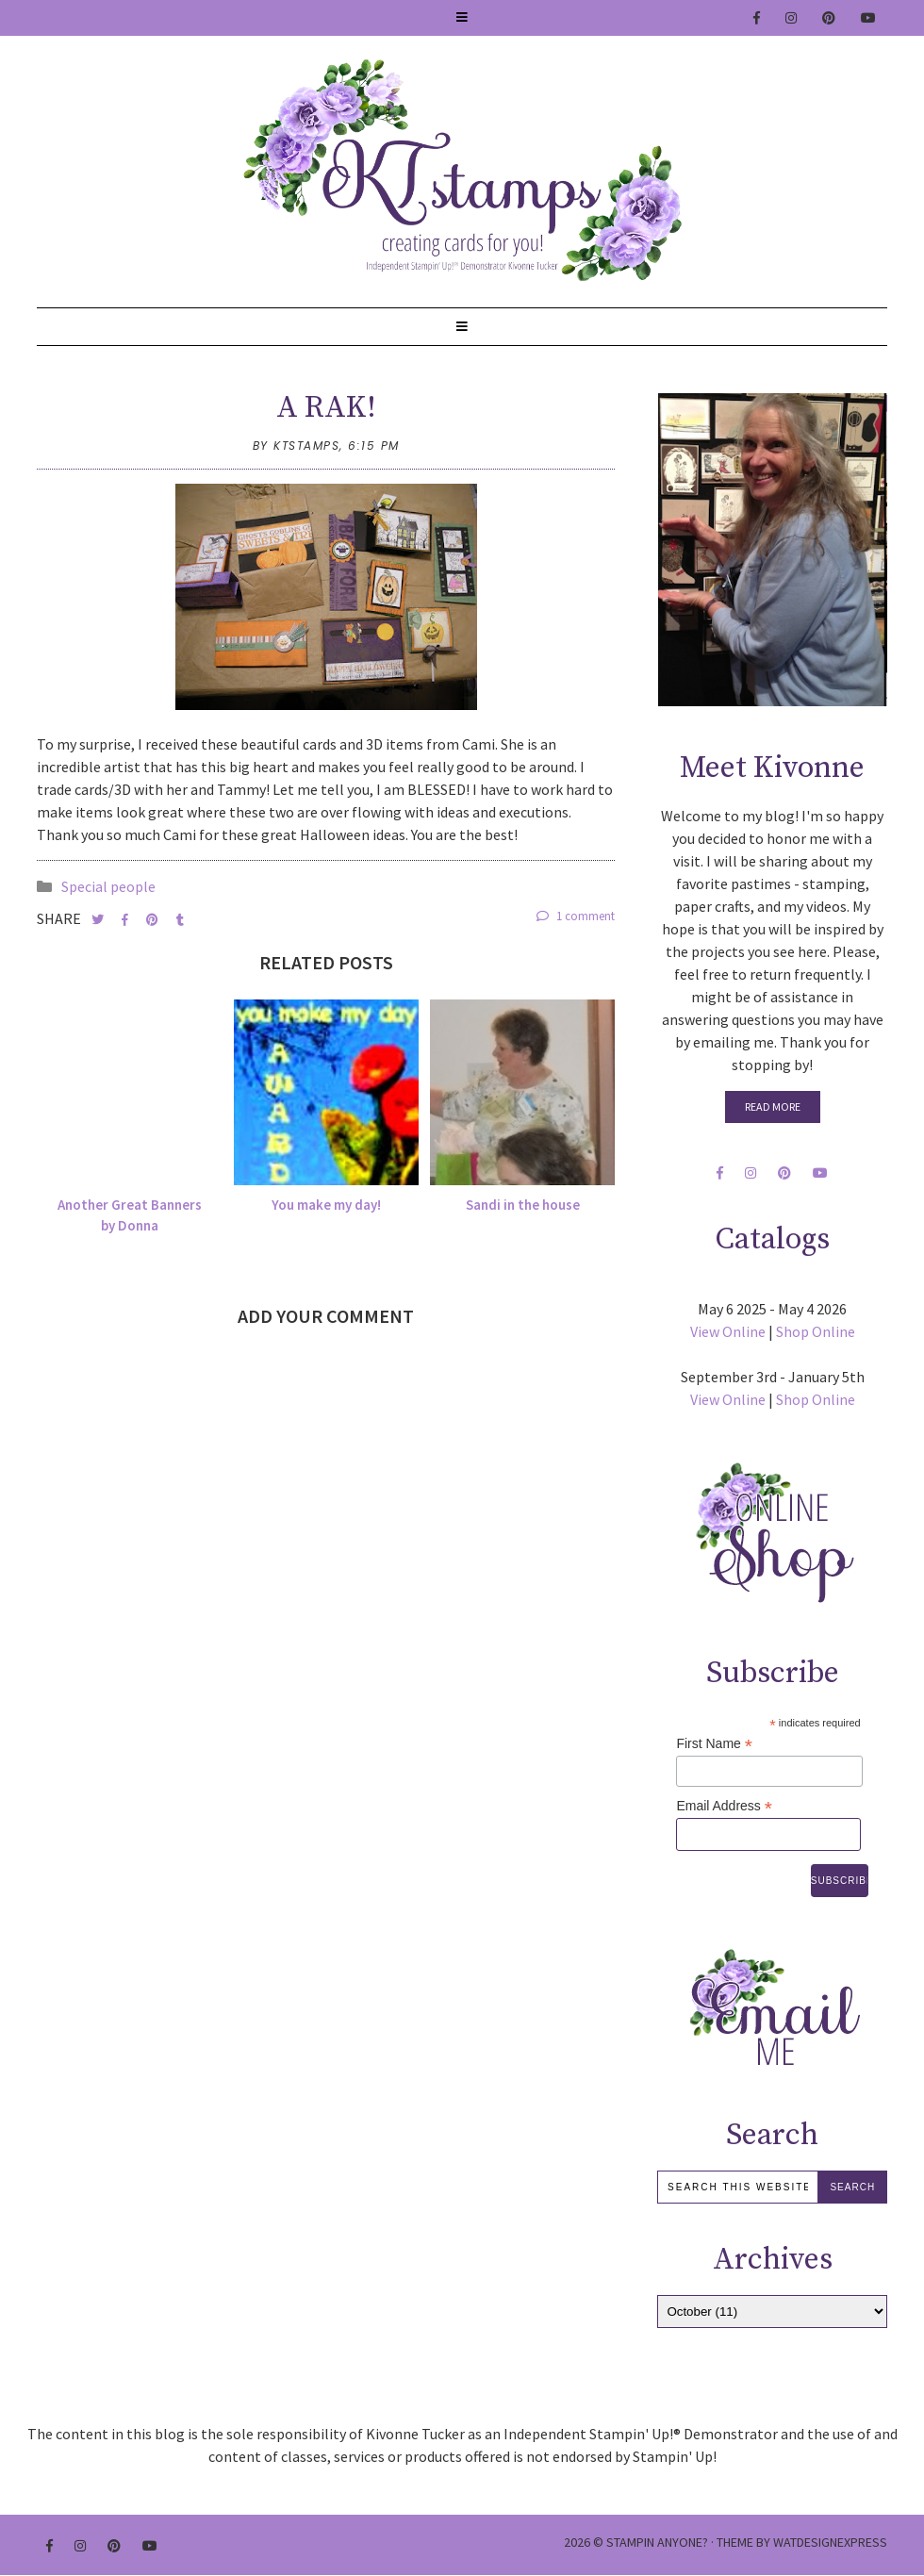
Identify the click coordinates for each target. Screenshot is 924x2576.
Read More (772, 1106)
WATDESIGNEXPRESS (830, 2542)
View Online (728, 1331)
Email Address (724, 1806)
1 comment (575, 916)
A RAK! (326, 408)
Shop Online (815, 1331)
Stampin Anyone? (657, 2542)
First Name (714, 1744)
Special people (108, 886)
